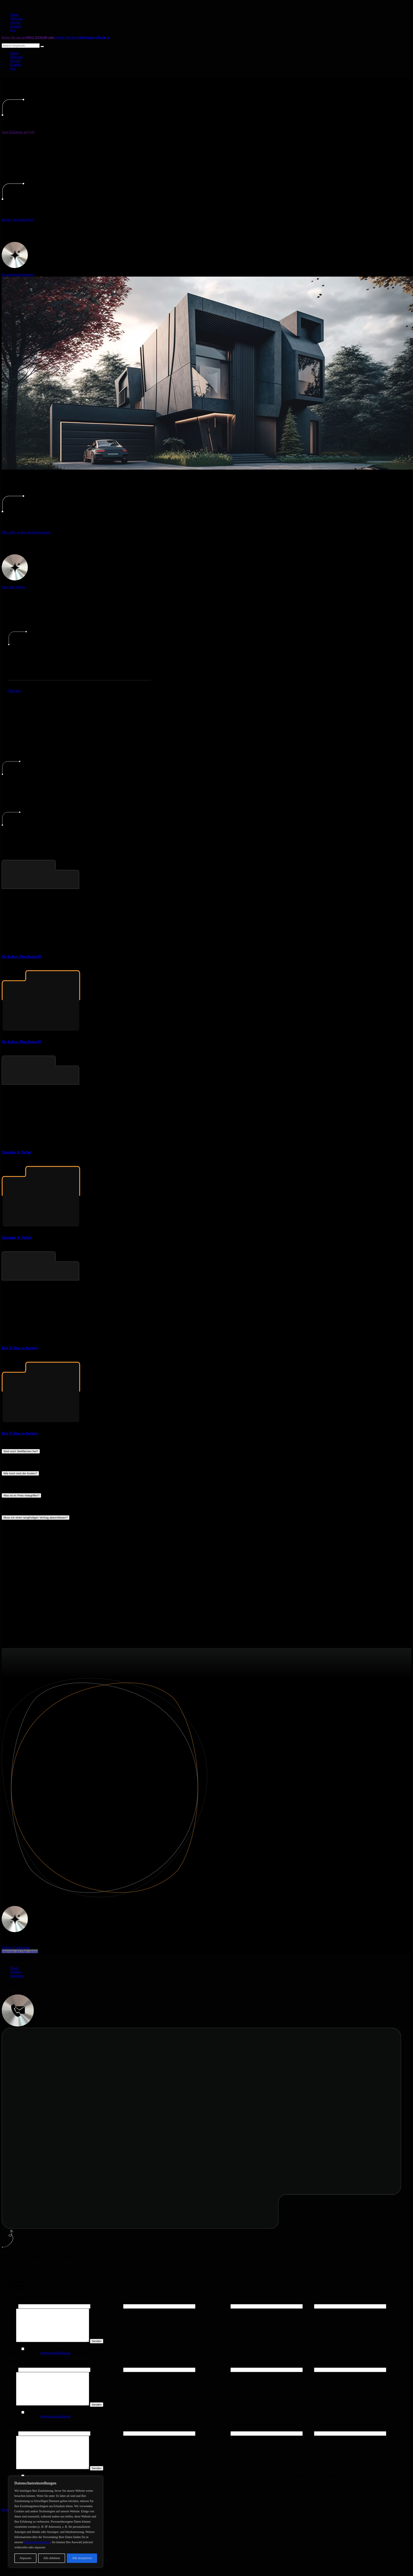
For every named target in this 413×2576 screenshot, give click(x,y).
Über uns (16, 18)
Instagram (17, 1976)
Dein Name (46, 2306)
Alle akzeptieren (82, 2558)
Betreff (345, 2306)
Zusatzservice (19, 2285)
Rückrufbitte (19, 2289)
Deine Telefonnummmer (250, 2306)
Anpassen (25, 2558)
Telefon (15, 1972)
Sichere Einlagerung (16, 1947)
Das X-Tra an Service (20, 1348)
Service (15, 22)
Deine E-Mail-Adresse (143, 2306)
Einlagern (17, 2282)
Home (14, 15)
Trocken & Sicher (17, 1152)
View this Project (13, 587)
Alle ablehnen (51, 2558)
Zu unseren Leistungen (17, 274)
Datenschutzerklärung (37, 2542)
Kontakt (15, 26)
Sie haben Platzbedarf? (21, 956)
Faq (12, 30)
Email (14, 1968)
